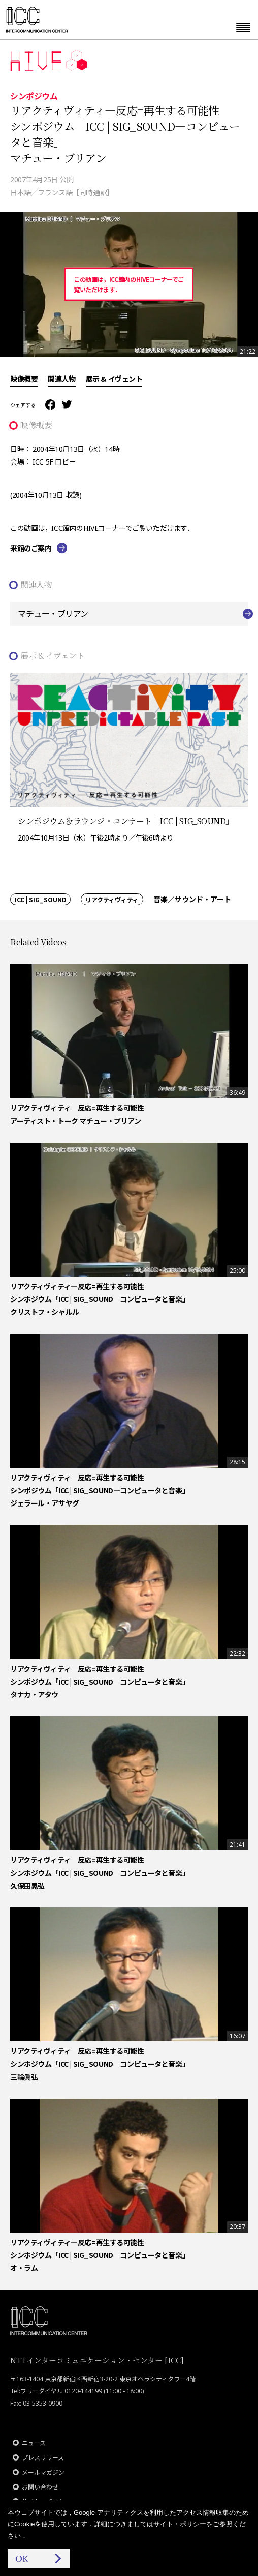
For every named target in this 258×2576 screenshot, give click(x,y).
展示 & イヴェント (114, 378)
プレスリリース (43, 2457)
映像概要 (24, 378)
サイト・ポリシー (179, 2524)
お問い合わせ (40, 2487)
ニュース (34, 2443)
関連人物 (61, 378)
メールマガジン (43, 2472)
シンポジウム (33, 96)
